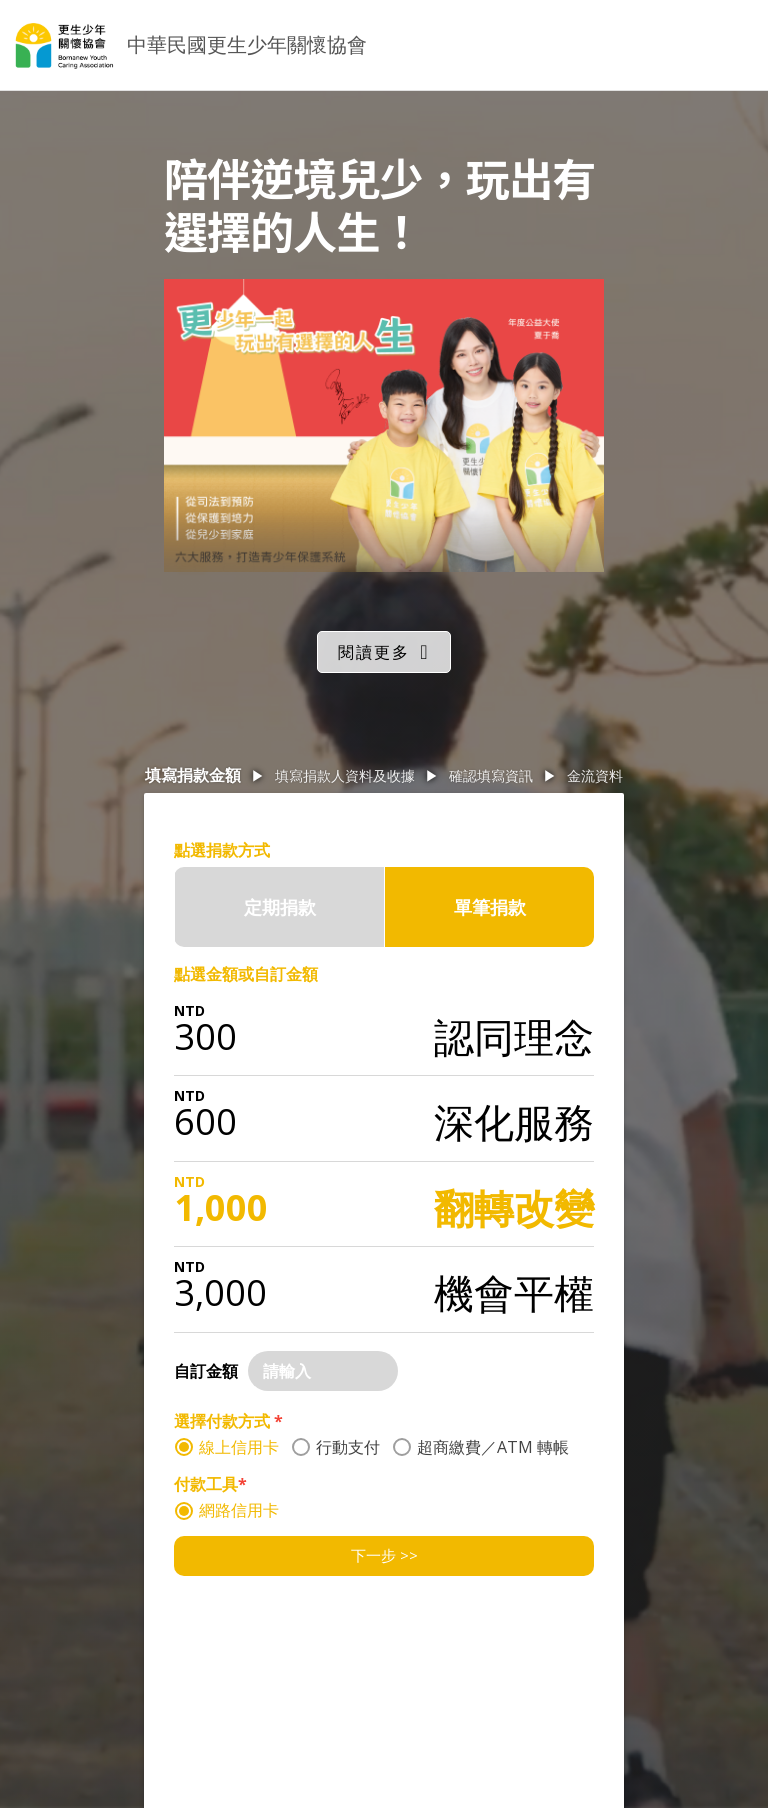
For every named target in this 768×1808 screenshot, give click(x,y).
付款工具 (210, 1484)
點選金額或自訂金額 (246, 974)
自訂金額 (206, 1371)
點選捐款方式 (222, 850)
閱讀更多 (374, 652)
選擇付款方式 (228, 1421)
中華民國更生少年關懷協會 (247, 44)
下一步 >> (384, 1555)
